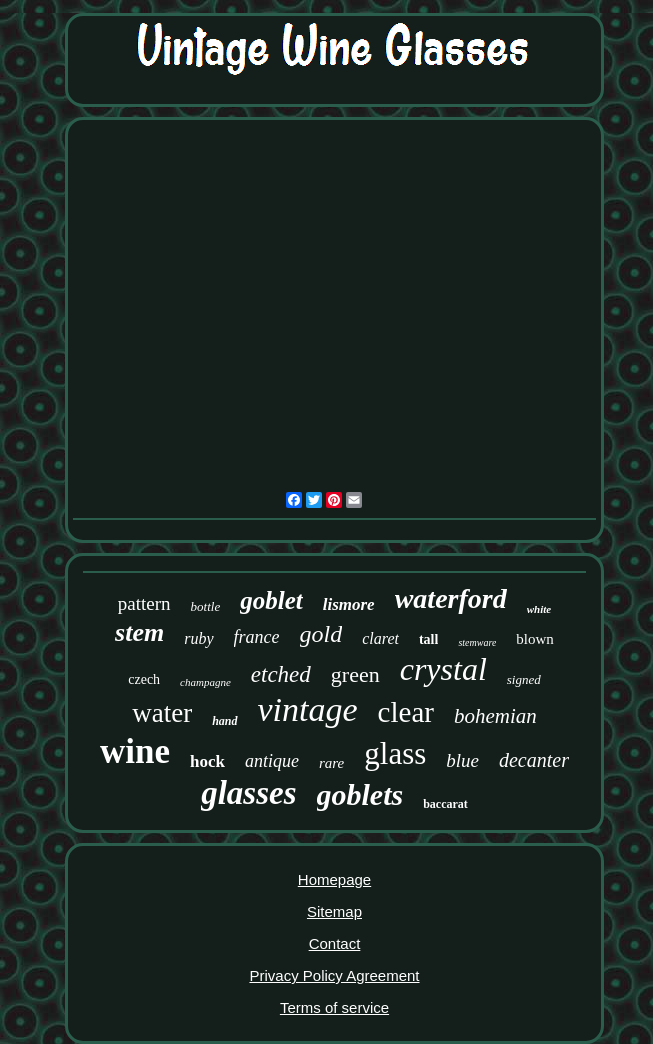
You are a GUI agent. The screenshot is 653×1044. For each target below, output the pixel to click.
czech (144, 679)
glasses (248, 793)
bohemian (495, 716)
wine (135, 751)
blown (535, 639)
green (355, 674)
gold (321, 634)
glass (395, 753)
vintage (308, 709)
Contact (335, 943)
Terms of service (334, 1007)
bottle (206, 606)
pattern (144, 603)
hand (224, 721)
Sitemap (334, 911)
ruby (198, 638)
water (162, 713)
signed (524, 679)
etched (281, 674)
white (539, 609)
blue (462, 760)
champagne (205, 682)
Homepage (334, 879)
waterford (451, 598)
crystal (443, 669)
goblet (271, 600)
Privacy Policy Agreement (334, 975)
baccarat (445, 804)
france (257, 637)
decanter (534, 760)
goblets (360, 794)
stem (139, 632)
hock (207, 761)
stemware (477, 642)
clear (406, 712)
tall (428, 639)
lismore (349, 604)
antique (272, 761)
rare (331, 763)
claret (380, 638)
